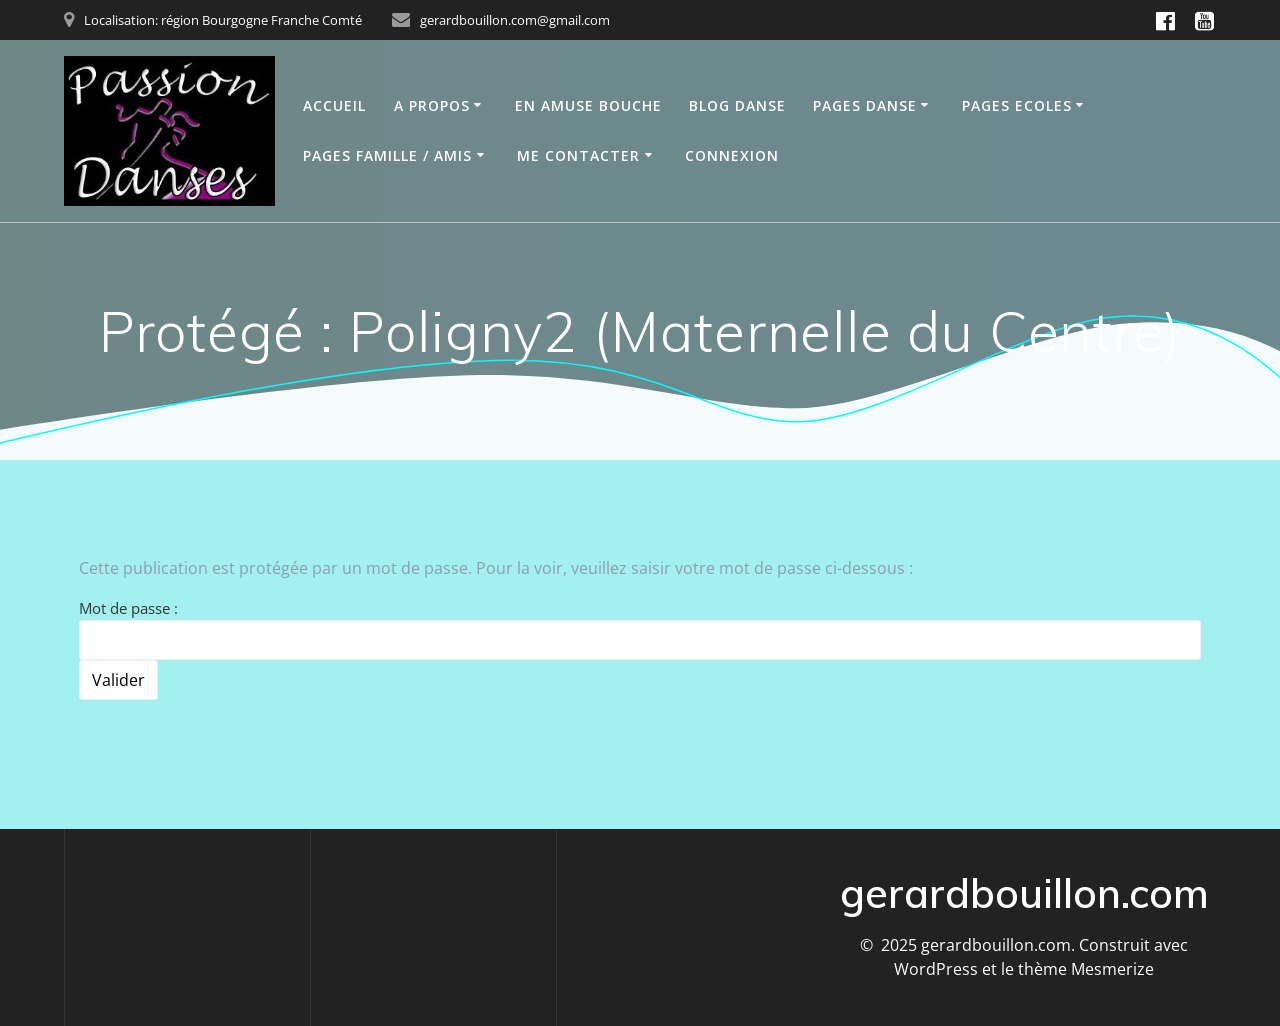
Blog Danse (737, 105)
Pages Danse (865, 105)
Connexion (732, 155)
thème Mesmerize (1086, 969)
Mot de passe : (640, 629)
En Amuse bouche (588, 105)
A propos (432, 105)
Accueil (334, 105)
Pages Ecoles (1017, 105)
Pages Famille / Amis (387, 155)
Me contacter (578, 155)
